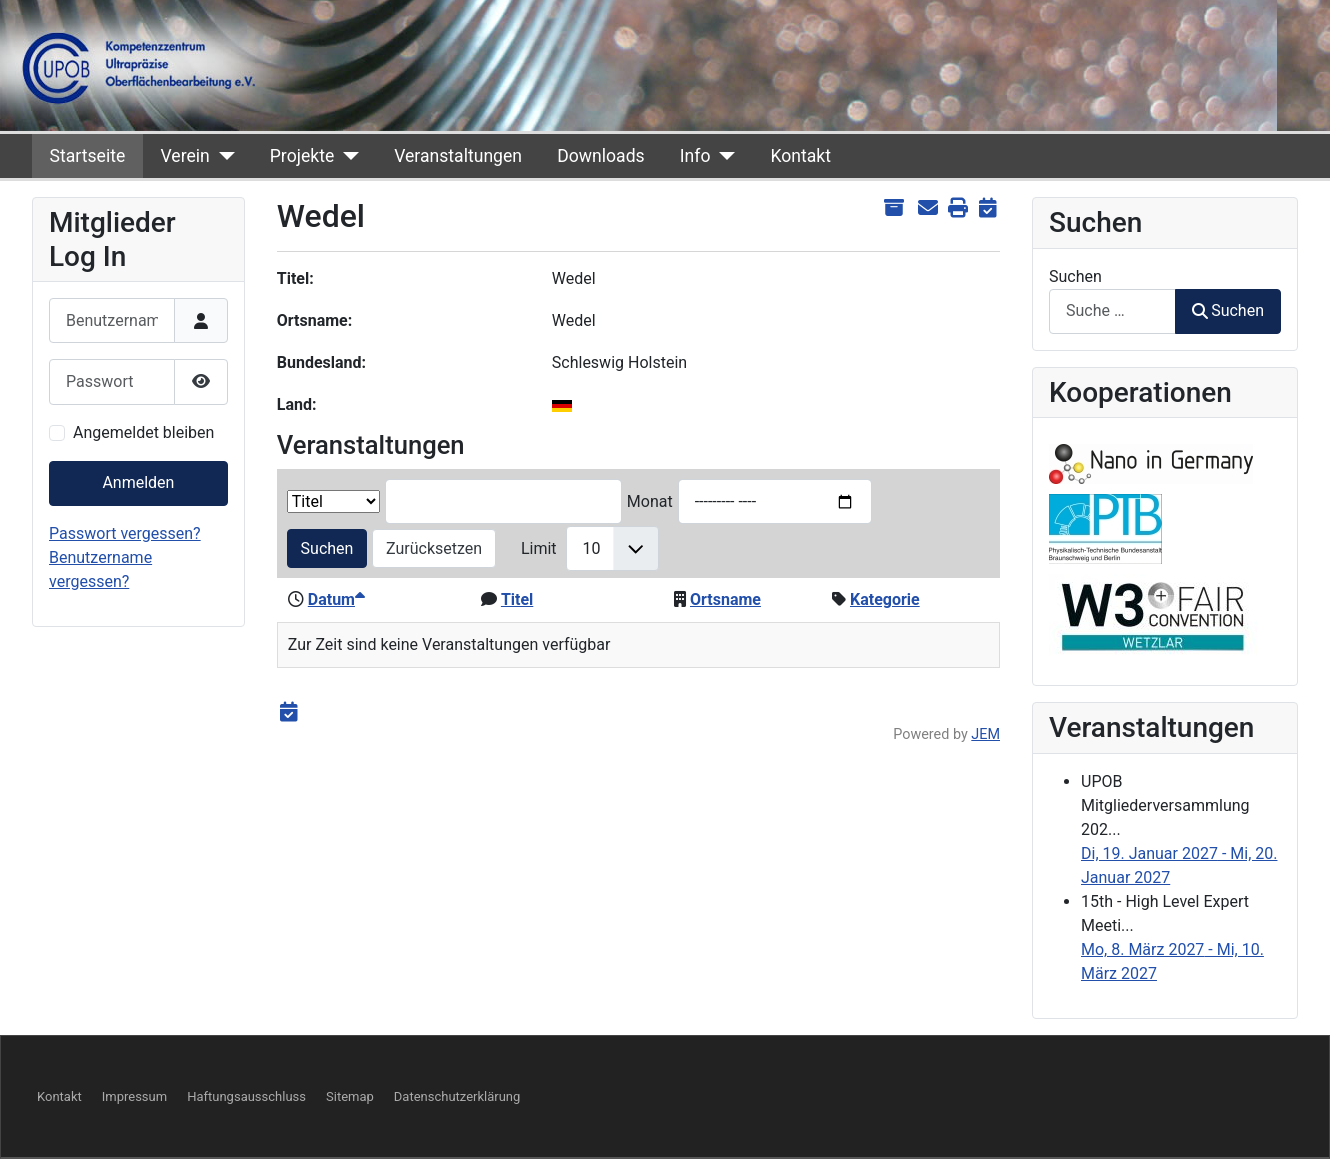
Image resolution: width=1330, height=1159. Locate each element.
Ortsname (725, 599)
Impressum (134, 1096)
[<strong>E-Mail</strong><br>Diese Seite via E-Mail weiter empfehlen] (927, 208)
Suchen (327, 548)
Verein (184, 156)
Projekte (302, 156)
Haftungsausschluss (246, 1096)
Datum (336, 599)
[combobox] (1112, 311)
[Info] (722, 156)
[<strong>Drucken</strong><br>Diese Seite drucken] (957, 208)
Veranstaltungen (458, 156)
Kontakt (800, 156)
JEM (985, 734)
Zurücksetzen (434, 548)
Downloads (600, 156)
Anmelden (138, 482)
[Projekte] (346, 156)
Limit (539, 548)
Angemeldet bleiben (143, 432)
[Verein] (222, 156)
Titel (517, 599)
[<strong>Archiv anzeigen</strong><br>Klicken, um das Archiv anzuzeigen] (893, 208)
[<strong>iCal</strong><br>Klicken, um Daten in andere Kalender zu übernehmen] (987, 208)
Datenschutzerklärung (457, 1096)
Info (695, 156)
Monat (650, 501)
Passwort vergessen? (125, 533)
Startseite (88, 156)
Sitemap (350, 1096)
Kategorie (885, 599)
